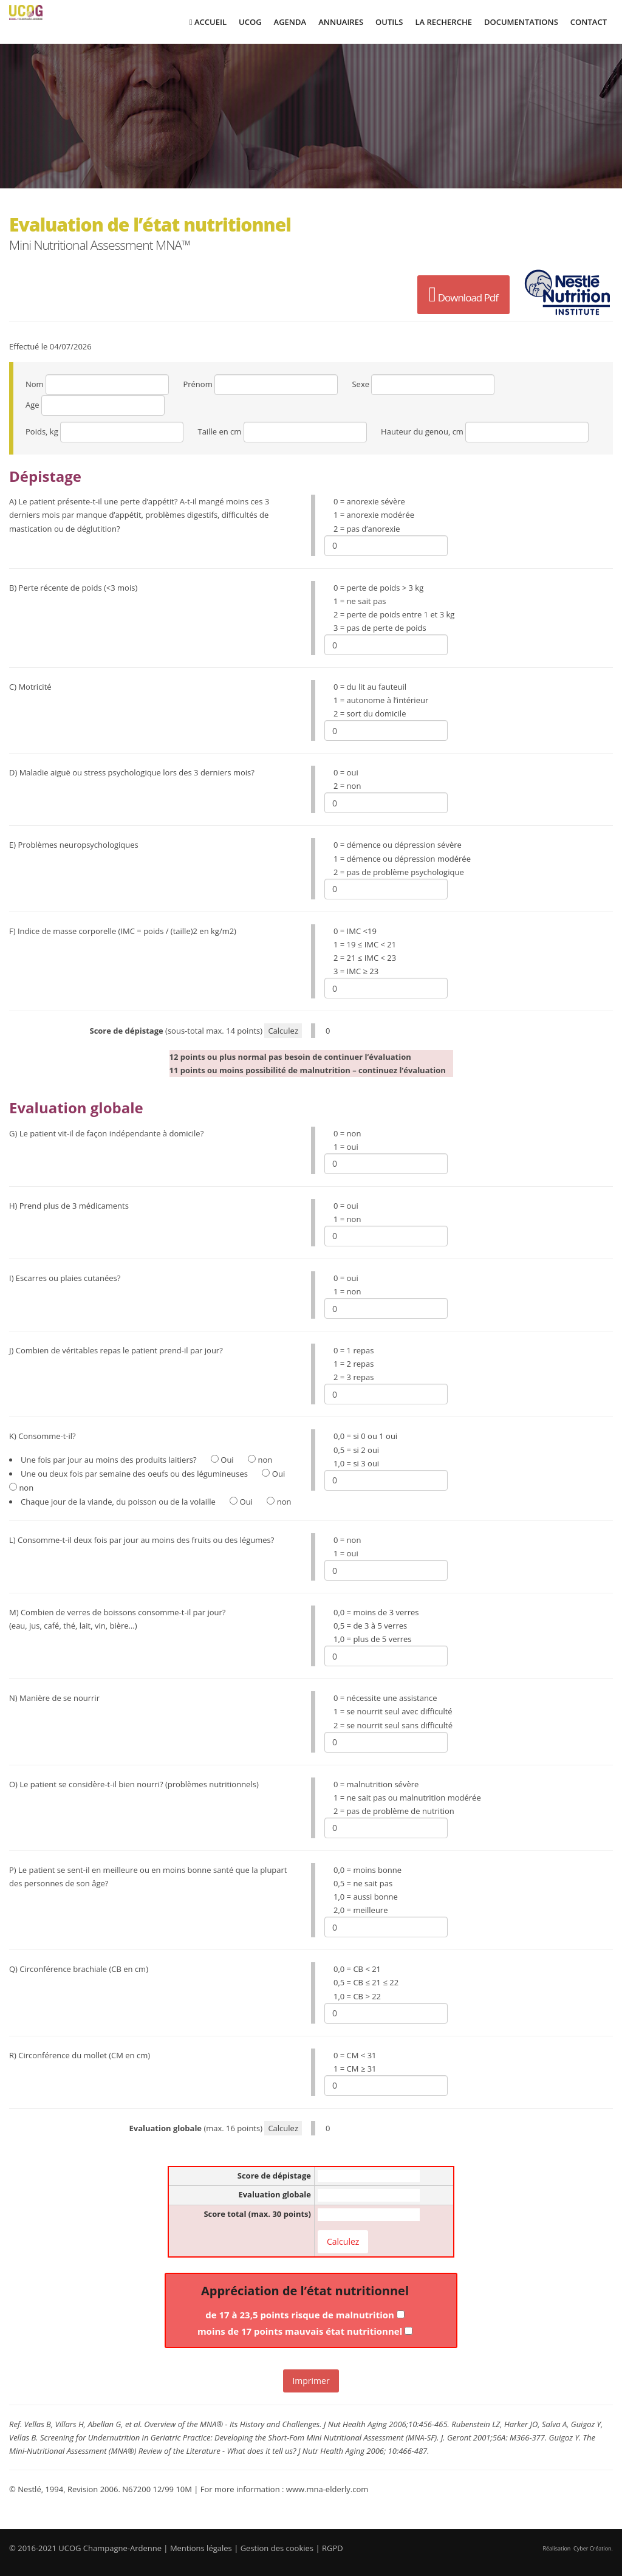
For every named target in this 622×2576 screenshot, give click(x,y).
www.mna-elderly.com (327, 2489)
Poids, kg (42, 431)
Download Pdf (463, 294)
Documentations (521, 21)
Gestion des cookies (277, 2548)
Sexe (360, 384)
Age (32, 404)
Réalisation (578, 2548)
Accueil (208, 21)
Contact (588, 21)
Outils (389, 21)
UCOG (250, 21)
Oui (222, 1459)
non (260, 1459)
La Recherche (443, 21)
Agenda (290, 21)
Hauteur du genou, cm (422, 431)
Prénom (197, 384)
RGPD (332, 2548)
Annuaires (340, 21)
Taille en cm (219, 431)
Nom (35, 384)
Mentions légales (201, 2548)
